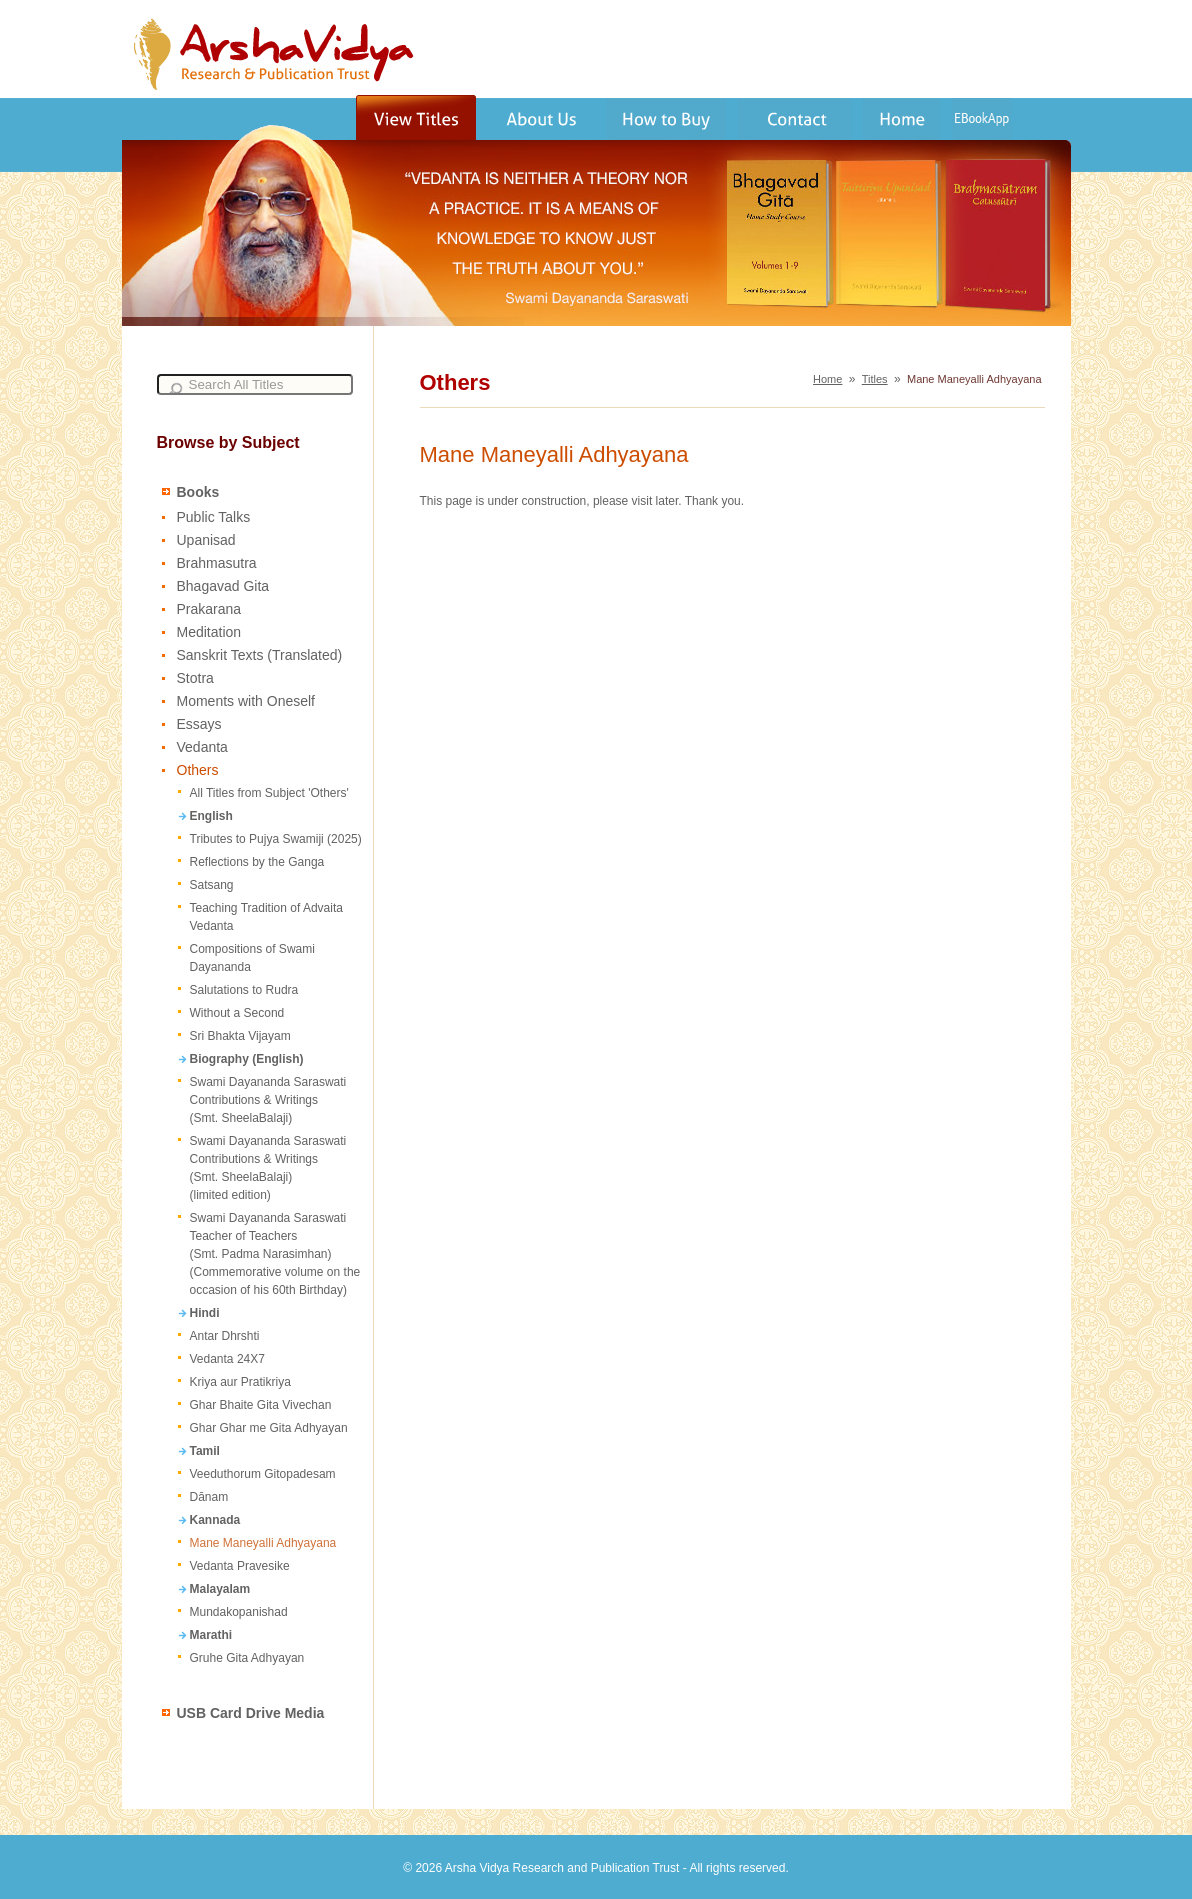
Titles (875, 379)
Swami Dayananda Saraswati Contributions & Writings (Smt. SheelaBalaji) (268, 1100)
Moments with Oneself (246, 701)
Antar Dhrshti (225, 1336)
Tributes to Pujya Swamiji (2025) (276, 839)
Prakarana (209, 609)
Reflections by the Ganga (257, 862)
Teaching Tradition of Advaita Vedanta (266, 917)
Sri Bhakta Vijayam (240, 1036)
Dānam (209, 1497)
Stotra (195, 678)
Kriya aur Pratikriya (240, 1382)
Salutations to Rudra (244, 990)
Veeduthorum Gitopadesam (263, 1474)
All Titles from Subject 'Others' (269, 793)
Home (827, 379)
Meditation (209, 632)
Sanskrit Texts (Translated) (260, 655)
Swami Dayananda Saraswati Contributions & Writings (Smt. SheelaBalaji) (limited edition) (268, 1168)
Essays (199, 724)
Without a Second (237, 1013)
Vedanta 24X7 (227, 1359)
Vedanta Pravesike (240, 1566)
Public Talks (214, 517)
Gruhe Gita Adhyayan (247, 1658)
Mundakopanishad (239, 1612)
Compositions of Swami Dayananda (252, 958)
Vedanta (202, 747)
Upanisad (206, 540)
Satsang (212, 885)
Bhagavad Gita (223, 586)
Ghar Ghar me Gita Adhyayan (269, 1428)
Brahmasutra (217, 563)
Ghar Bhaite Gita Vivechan (261, 1405)
